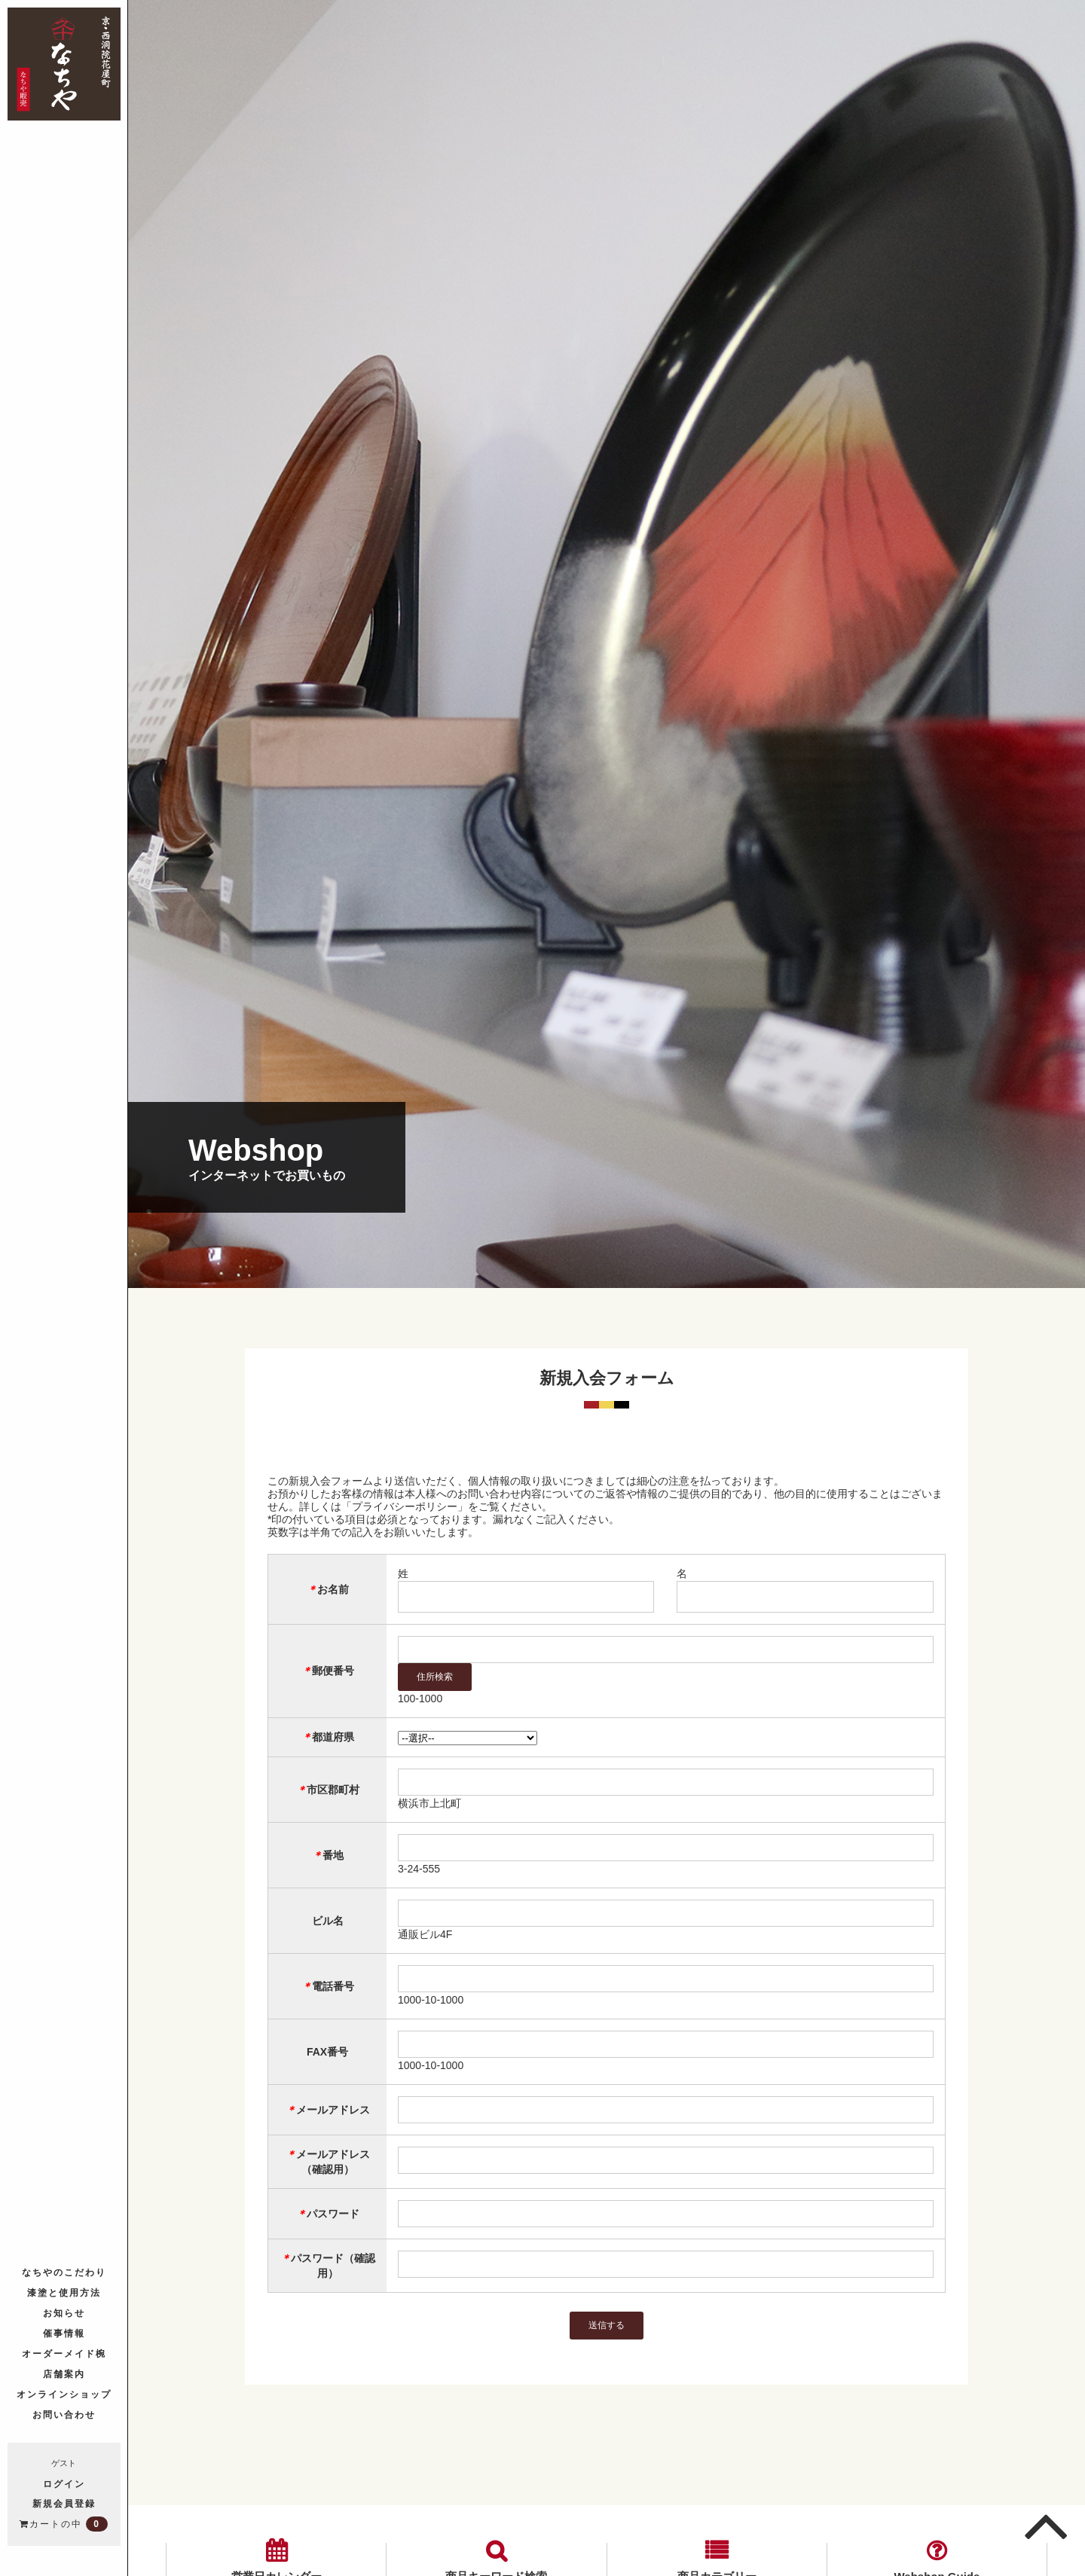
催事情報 (64, 2332)
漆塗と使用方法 (64, 2291)
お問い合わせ (64, 2413)
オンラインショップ (64, 2393)
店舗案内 (64, 2373)
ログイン (64, 2483)
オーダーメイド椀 (64, 2352)
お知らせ (64, 2312)
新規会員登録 (64, 2503)
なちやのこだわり (64, 2271)
